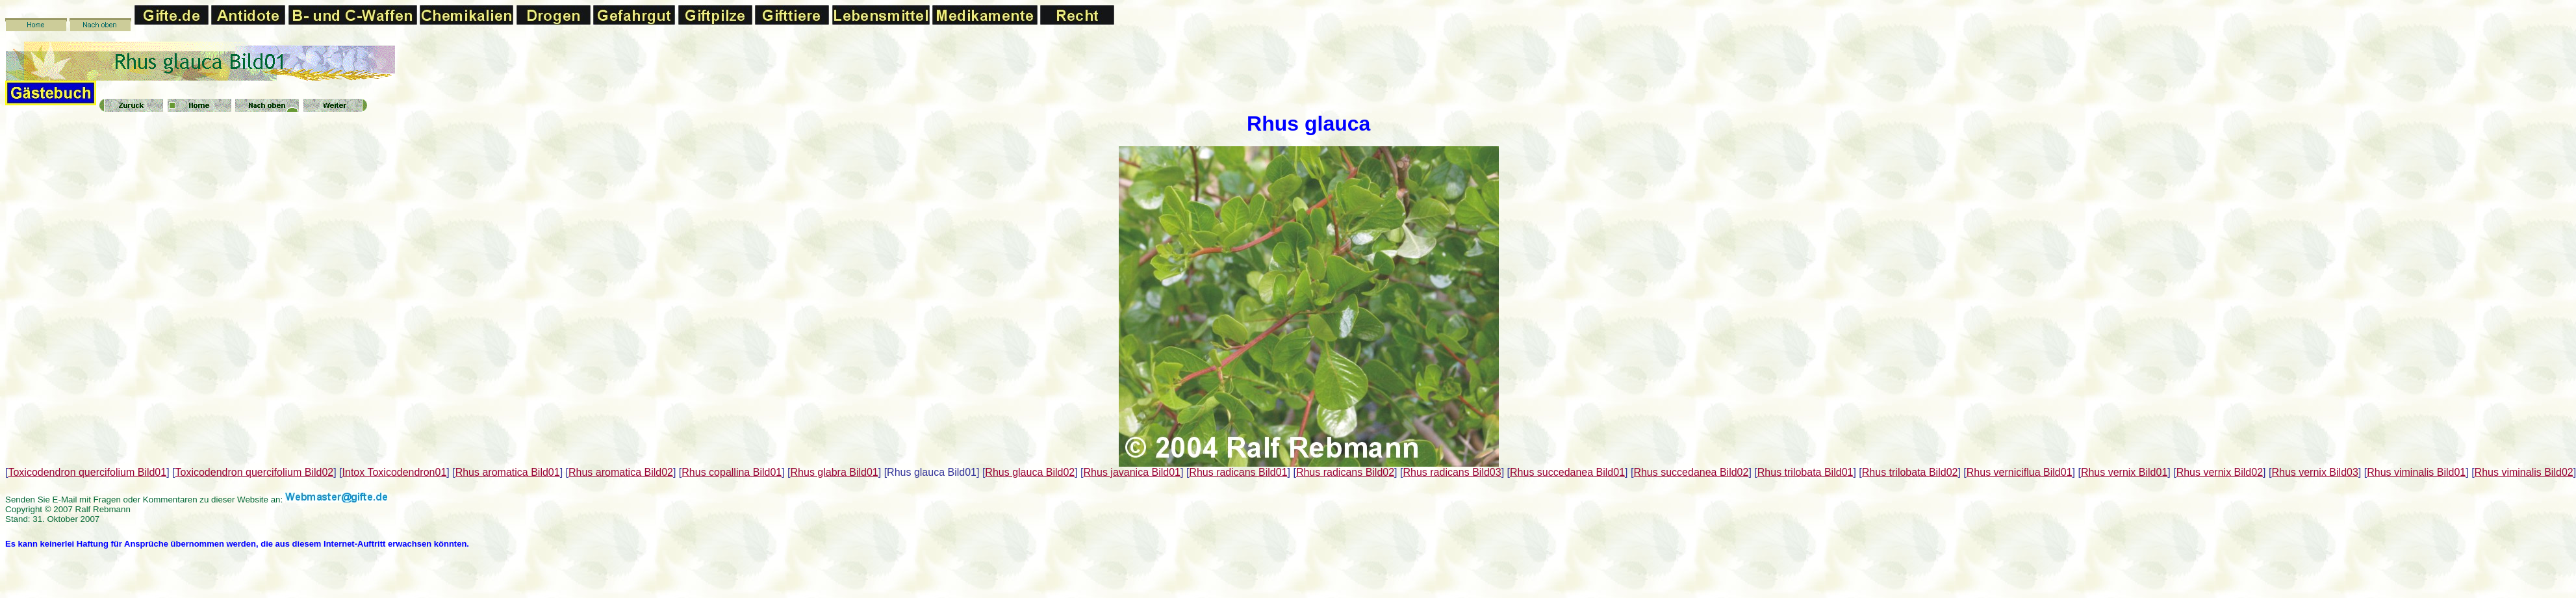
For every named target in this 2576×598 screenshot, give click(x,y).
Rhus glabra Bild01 (834, 472)
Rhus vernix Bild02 (2219, 472)
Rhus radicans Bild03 (1452, 472)
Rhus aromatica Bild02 (620, 472)
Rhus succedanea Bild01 (1567, 472)
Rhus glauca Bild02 (1030, 472)
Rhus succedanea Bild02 (1690, 472)
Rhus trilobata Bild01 (1805, 472)
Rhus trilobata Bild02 (1910, 472)
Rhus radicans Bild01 (1238, 472)
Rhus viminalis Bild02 (2524, 472)
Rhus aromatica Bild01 (507, 472)
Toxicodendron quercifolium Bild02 (254, 472)
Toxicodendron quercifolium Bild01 (87, 472)
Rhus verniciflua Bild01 (2019, 472)
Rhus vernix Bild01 (2124, 472)
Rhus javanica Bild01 (1132, 472)
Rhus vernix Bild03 (2314, 472)
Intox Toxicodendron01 (394, 472)
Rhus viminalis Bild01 (2416, 472)
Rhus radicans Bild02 (1345, 472)
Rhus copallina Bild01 (732, 472)
